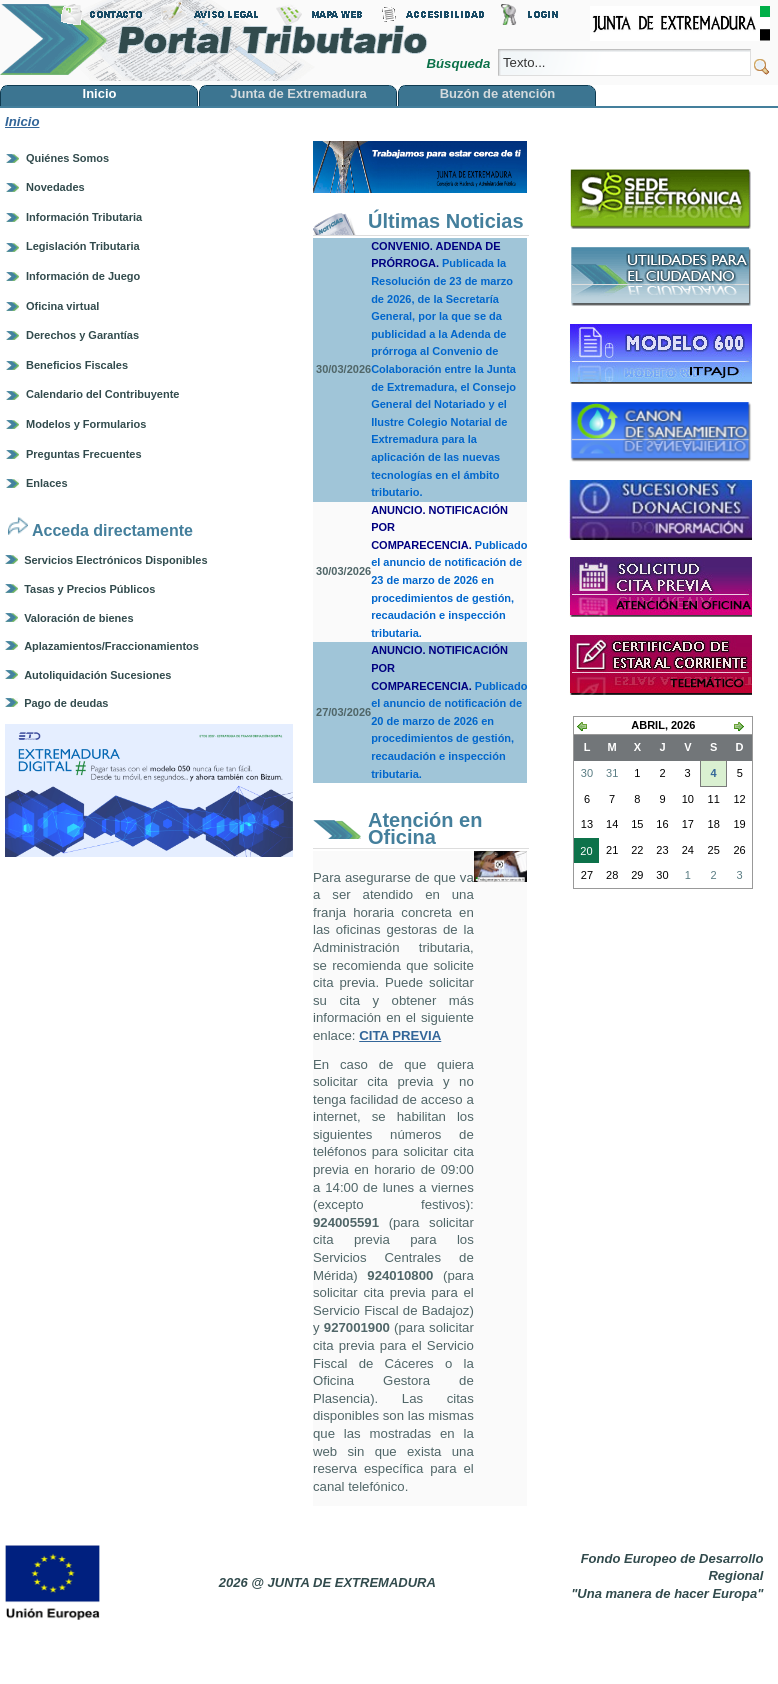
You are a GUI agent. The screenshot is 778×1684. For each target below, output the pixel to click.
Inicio (22, 121)
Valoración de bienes (78, 618)
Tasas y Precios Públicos (89, 589)
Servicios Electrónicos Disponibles (115, 560)
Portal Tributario (214, 40)
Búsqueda (459, 63)
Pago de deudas (66, 703)
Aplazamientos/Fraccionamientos (111, 646)
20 (583, 853)
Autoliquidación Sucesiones (97, 675)
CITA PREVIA (400, 1035)
